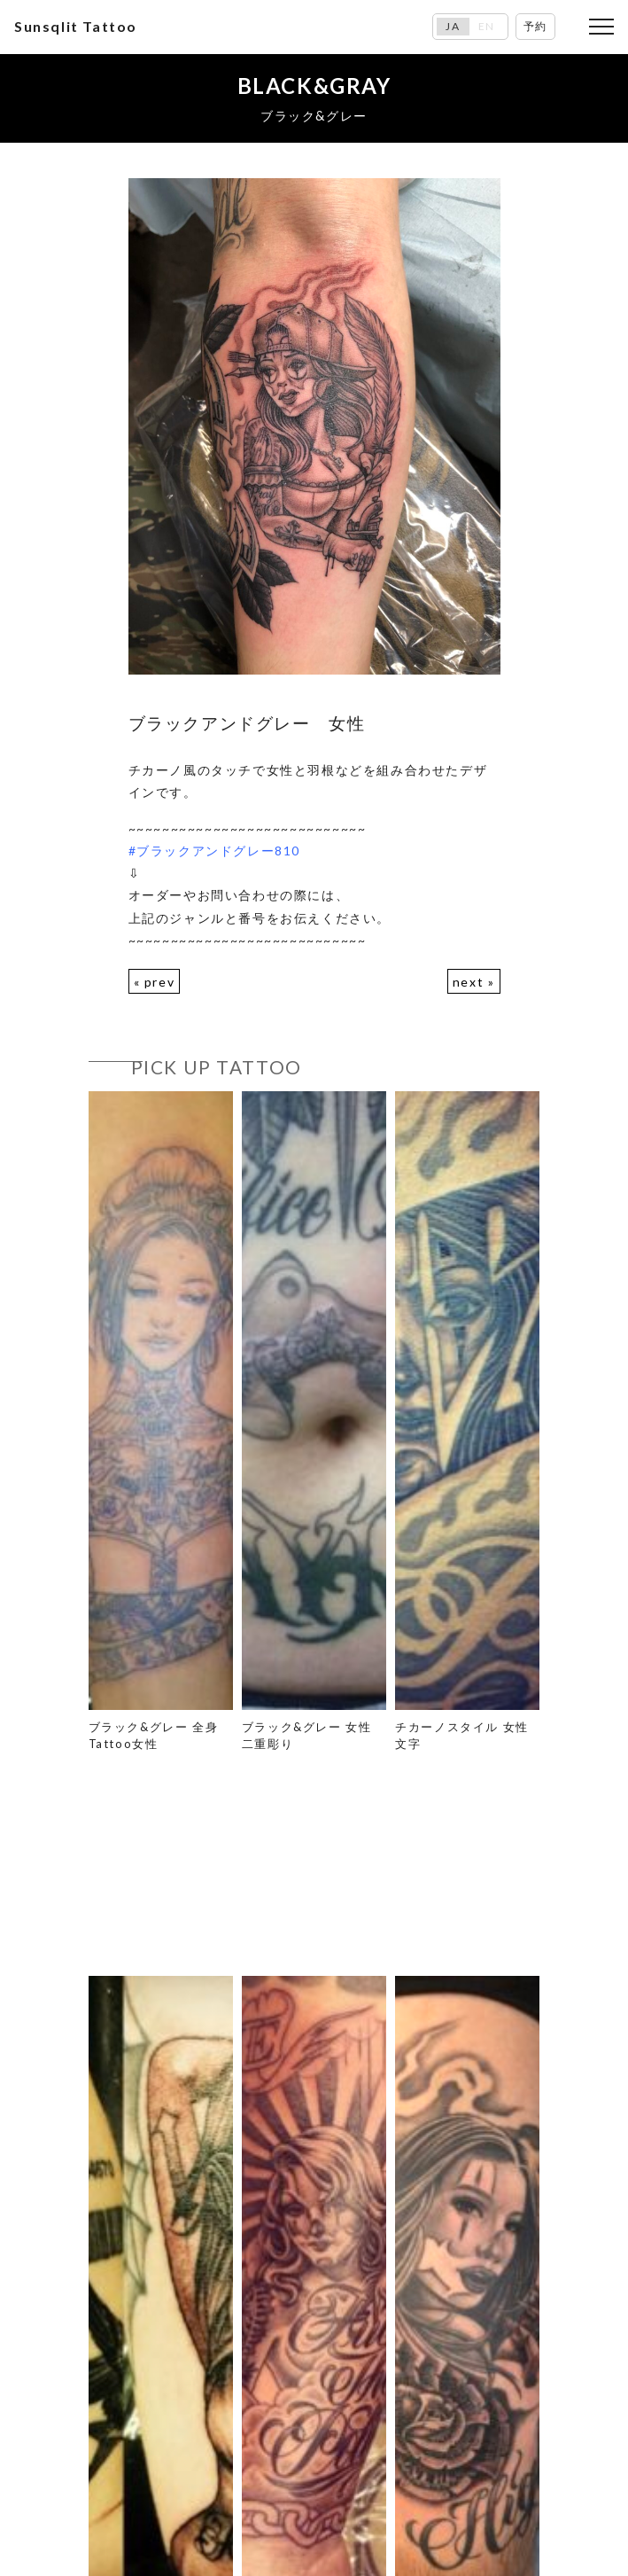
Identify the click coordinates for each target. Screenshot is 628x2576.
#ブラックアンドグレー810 (214, 850)
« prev (154, 981)
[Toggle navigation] (601, 26)
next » (474, 981)
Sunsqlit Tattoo (75, 26)
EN (486, 26)
